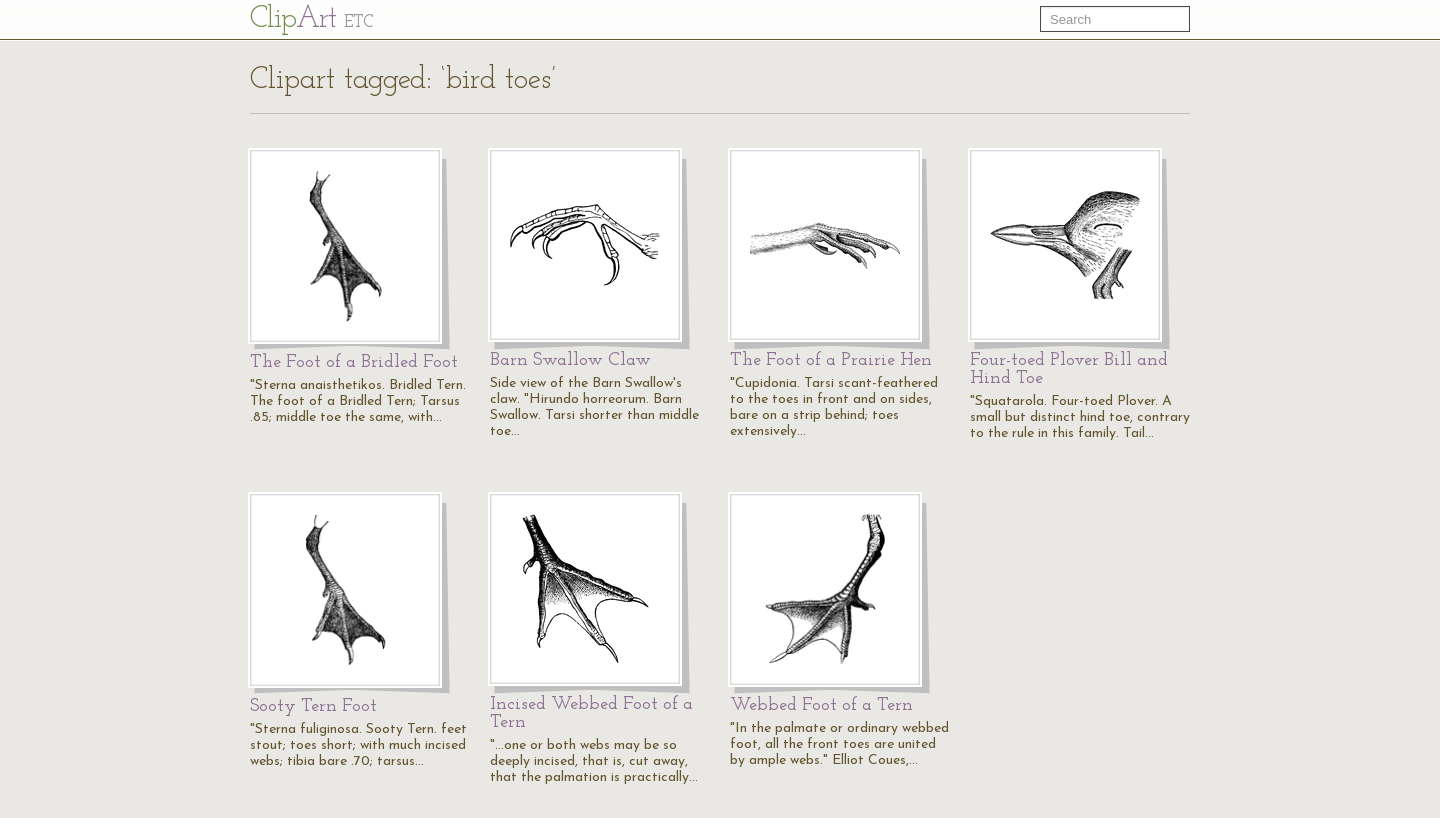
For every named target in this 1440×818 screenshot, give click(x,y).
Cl (311, 19)
